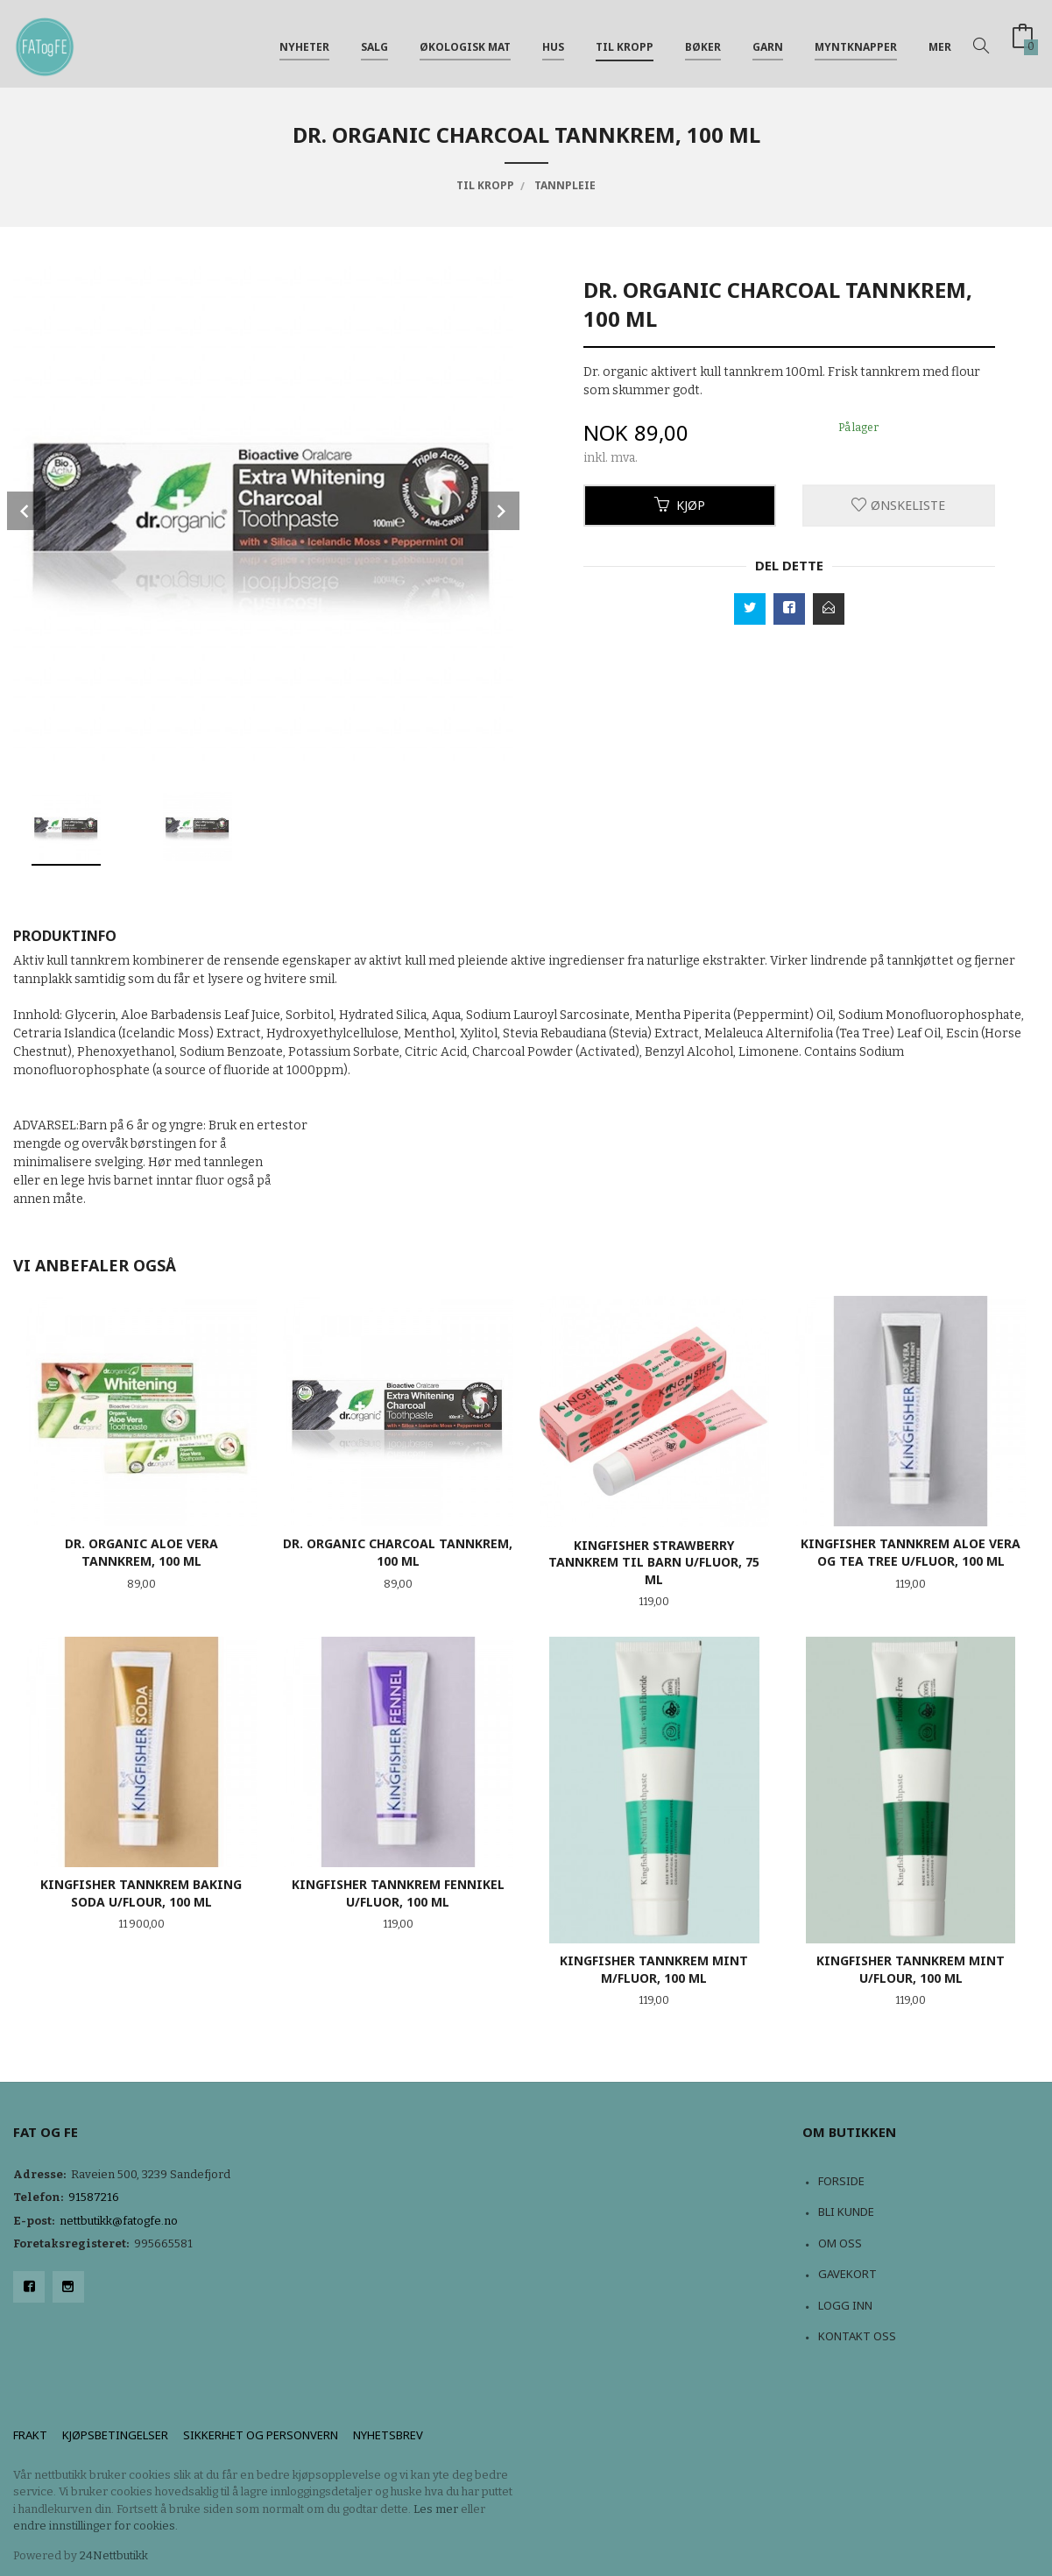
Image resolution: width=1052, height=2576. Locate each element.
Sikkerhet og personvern (260, 2435)
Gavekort (847, 2274)
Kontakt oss (857, 2336)
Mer (939, 42)
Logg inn (845, 2305)
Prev (26, 511)
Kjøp (679, 505)
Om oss (840, 2243)
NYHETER (304, 42)
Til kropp (624, 42)
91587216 (93, 2197)
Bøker (703, 42)
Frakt (30, 2435)
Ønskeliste (898, 505)
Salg (374, 42)
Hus (553, 42)
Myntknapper (856, 42)
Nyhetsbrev (388, 2435)
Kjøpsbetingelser (115, 2435)
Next (500, 511)
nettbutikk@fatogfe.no (119, 2220)
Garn (767, 42)
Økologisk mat (465, 42)
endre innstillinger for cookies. (95, 2525)
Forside (841, 2181)
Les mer (435, 2509)
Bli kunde (846, 2211)
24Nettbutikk (114, 2555)
